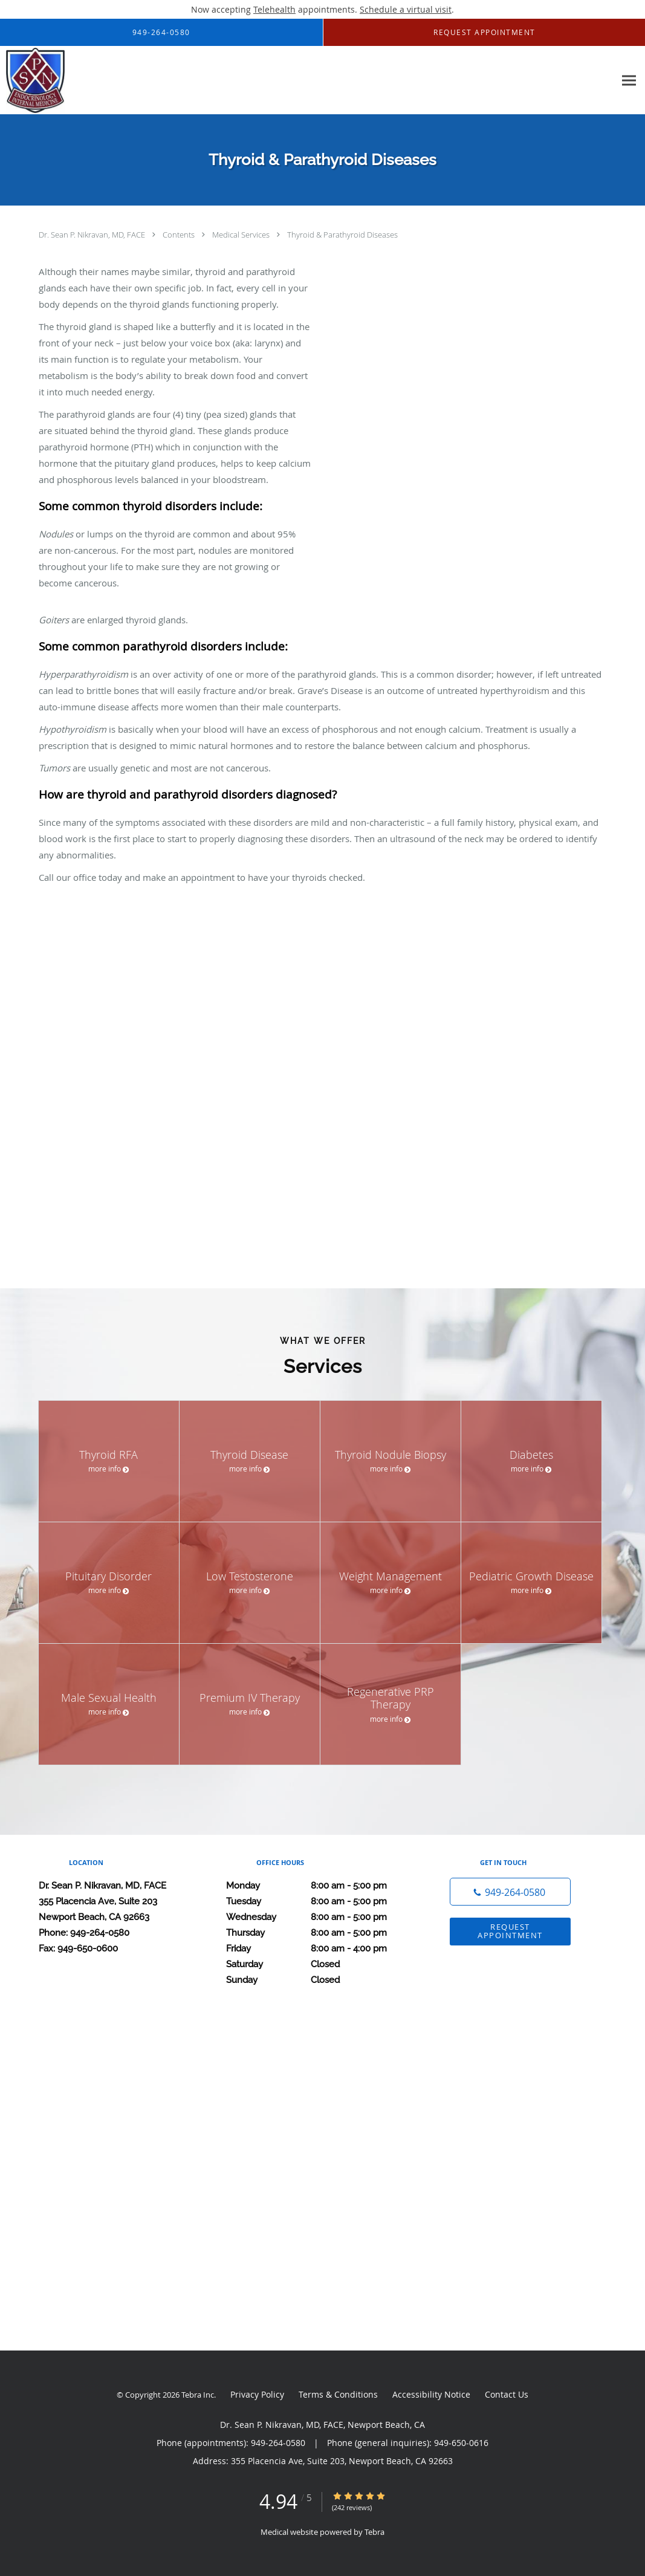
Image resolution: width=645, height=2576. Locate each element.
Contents (179, 234)
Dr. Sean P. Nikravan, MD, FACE (93, 234)
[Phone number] (510, 1892)
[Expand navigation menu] (629, 81)
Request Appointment (510, 1930)
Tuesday (319, 1901)
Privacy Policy (257, 2394)
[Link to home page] (32, 80)
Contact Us (506, 2394)
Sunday (319, 1980)
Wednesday (319, 1917)
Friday (319, 1948)
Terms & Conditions (338, 2394)
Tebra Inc (197, 2394)
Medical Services (241, 234)
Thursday (319, 1933)
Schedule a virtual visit (406, 9)
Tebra (374, 2531)
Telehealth (274, 9)
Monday (319, 1885)
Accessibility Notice (431, 2394)
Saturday (319, 1964)
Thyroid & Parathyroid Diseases (342, 234)
